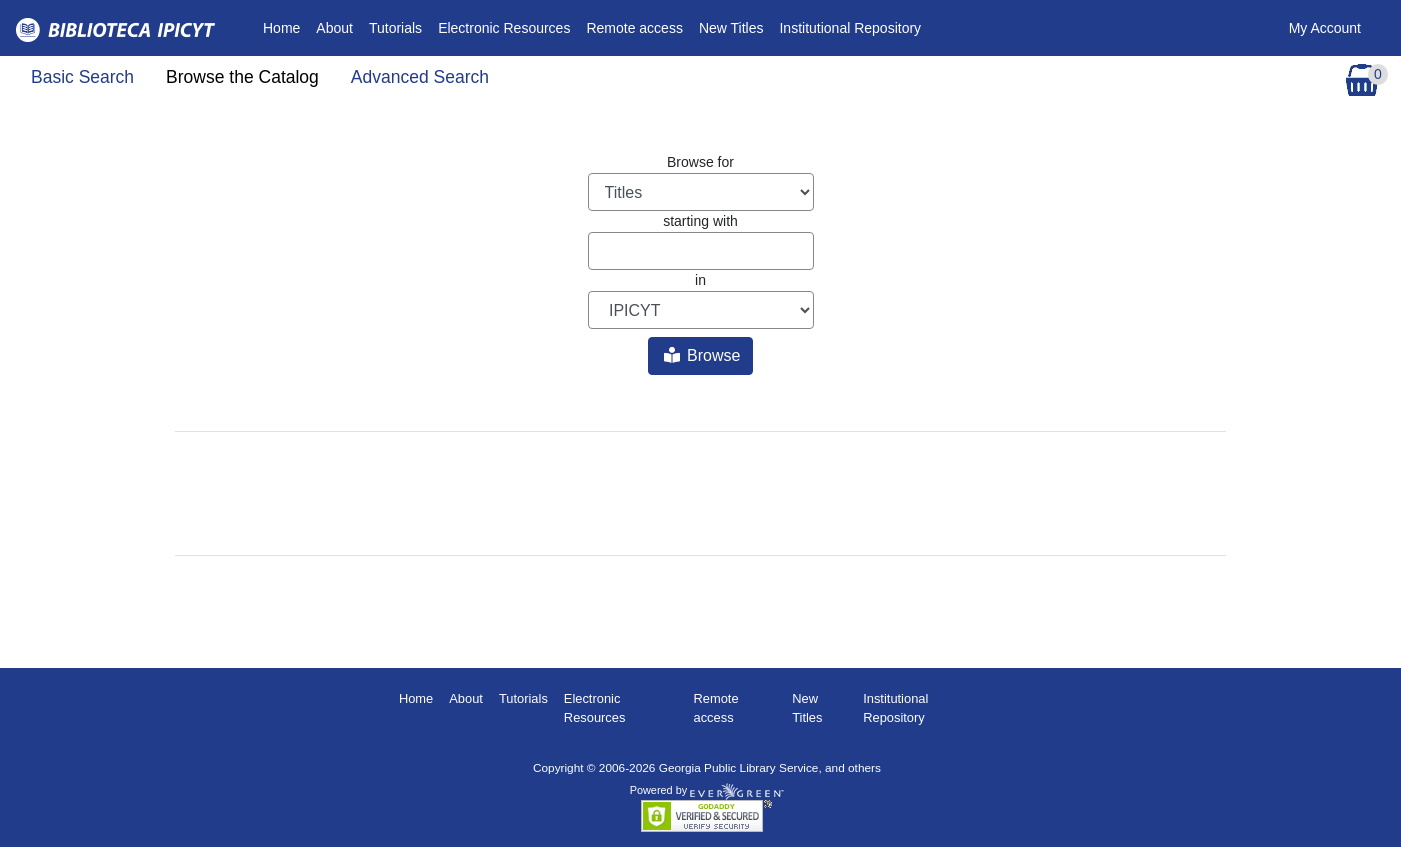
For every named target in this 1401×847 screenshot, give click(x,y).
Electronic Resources (504, 28)
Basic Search (82, 77)
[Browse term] (701, 251)
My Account (1325, 28)
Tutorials (395, 28)
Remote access (634, 28)
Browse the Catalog (242, 77)
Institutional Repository (850, 28)
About (334, 28)
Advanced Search (420, 77)
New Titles (731, 28)
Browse (702, 355)
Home (285, 26)
